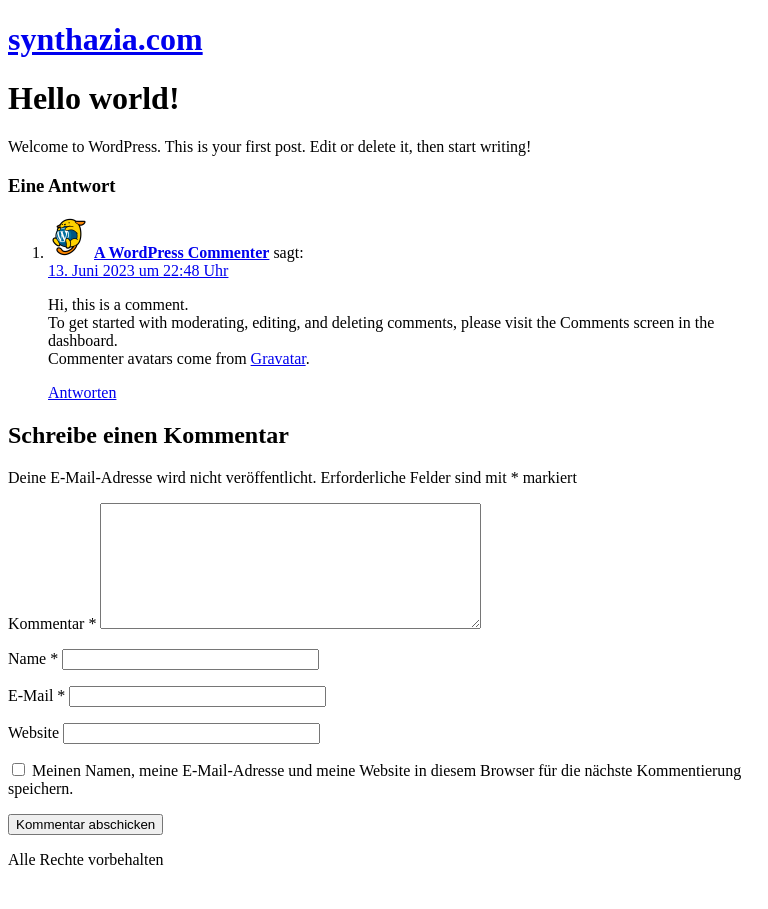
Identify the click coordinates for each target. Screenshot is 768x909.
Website (33, 756)
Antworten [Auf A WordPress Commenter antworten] (82, 392)
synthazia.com (105, 39)
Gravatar (278, 358)
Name (33, 682)
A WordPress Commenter (181, 252)
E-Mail (36, 719)
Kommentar (52, 647)
